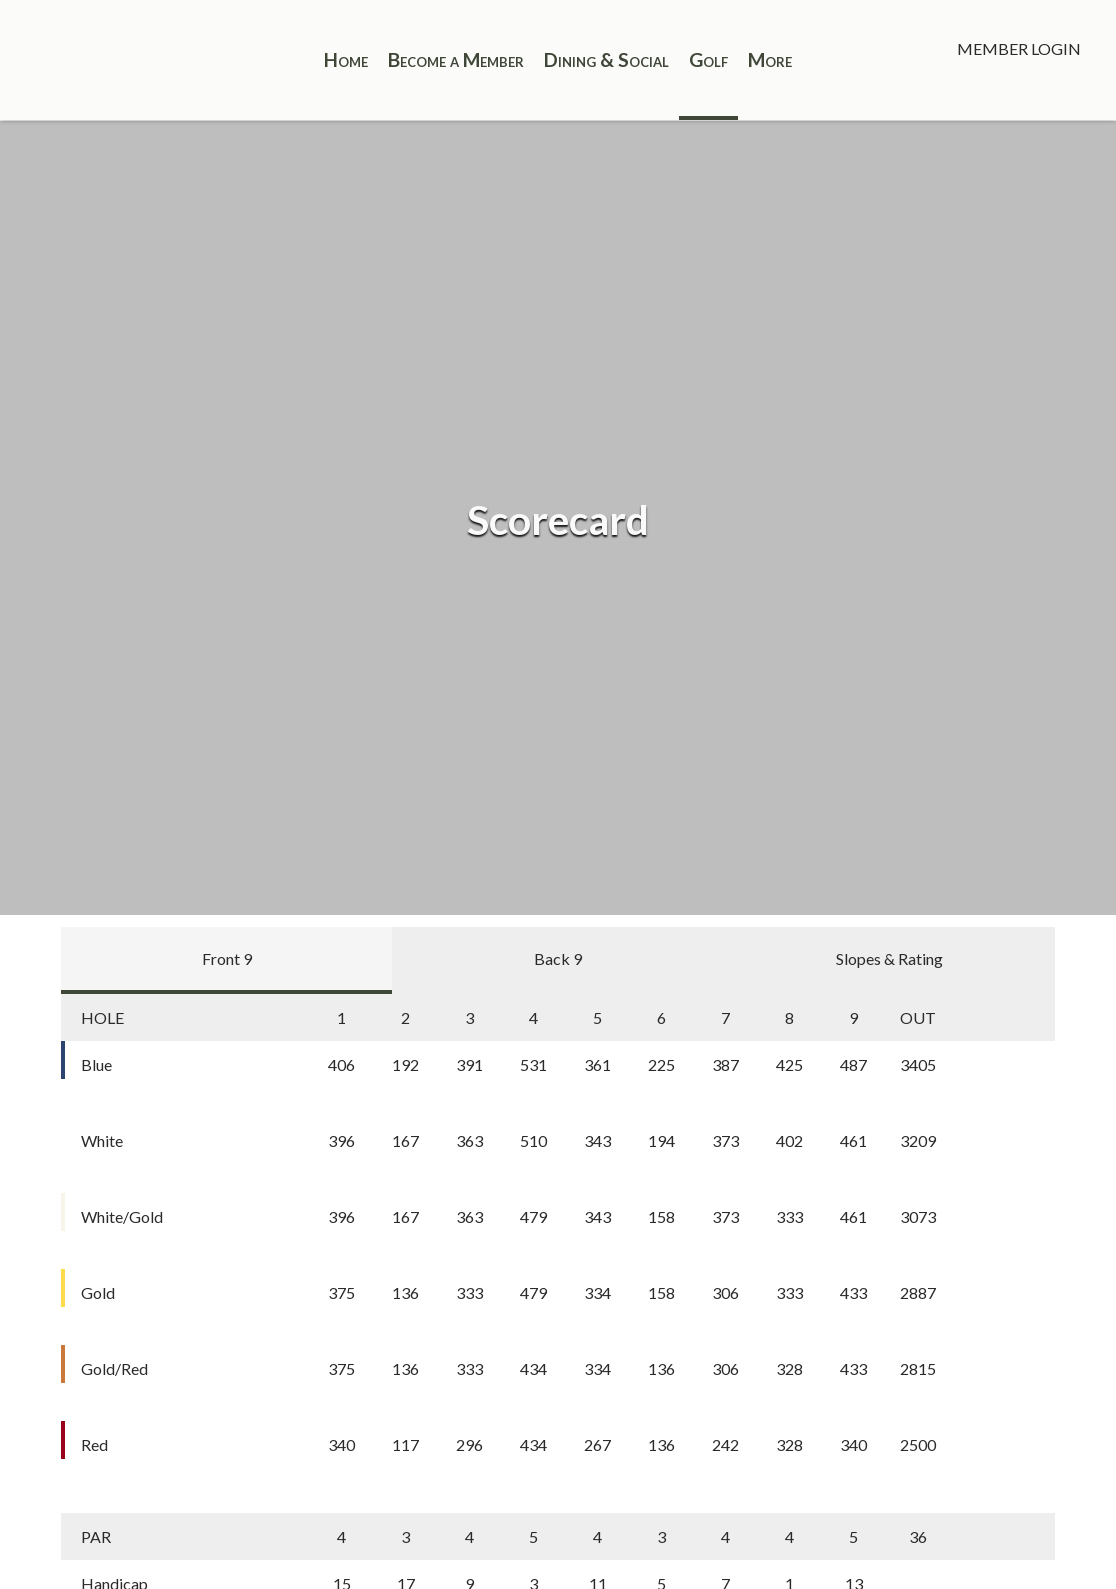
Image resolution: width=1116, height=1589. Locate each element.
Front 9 (227, 958)
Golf (708, 59)
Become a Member (456, 59)
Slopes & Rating (889, 958)
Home (346, 59)
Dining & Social (606, 59)
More (770, 59)
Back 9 (558, 958)
